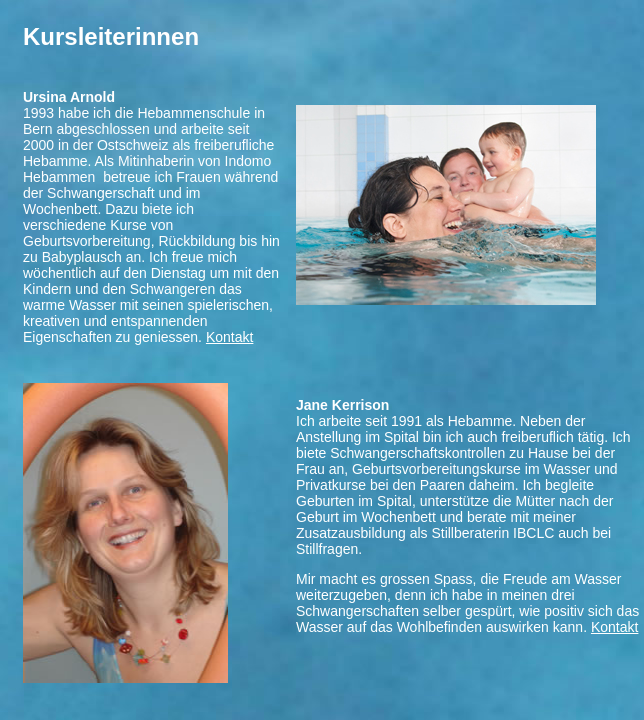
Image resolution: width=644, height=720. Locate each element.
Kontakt (229, 337)
